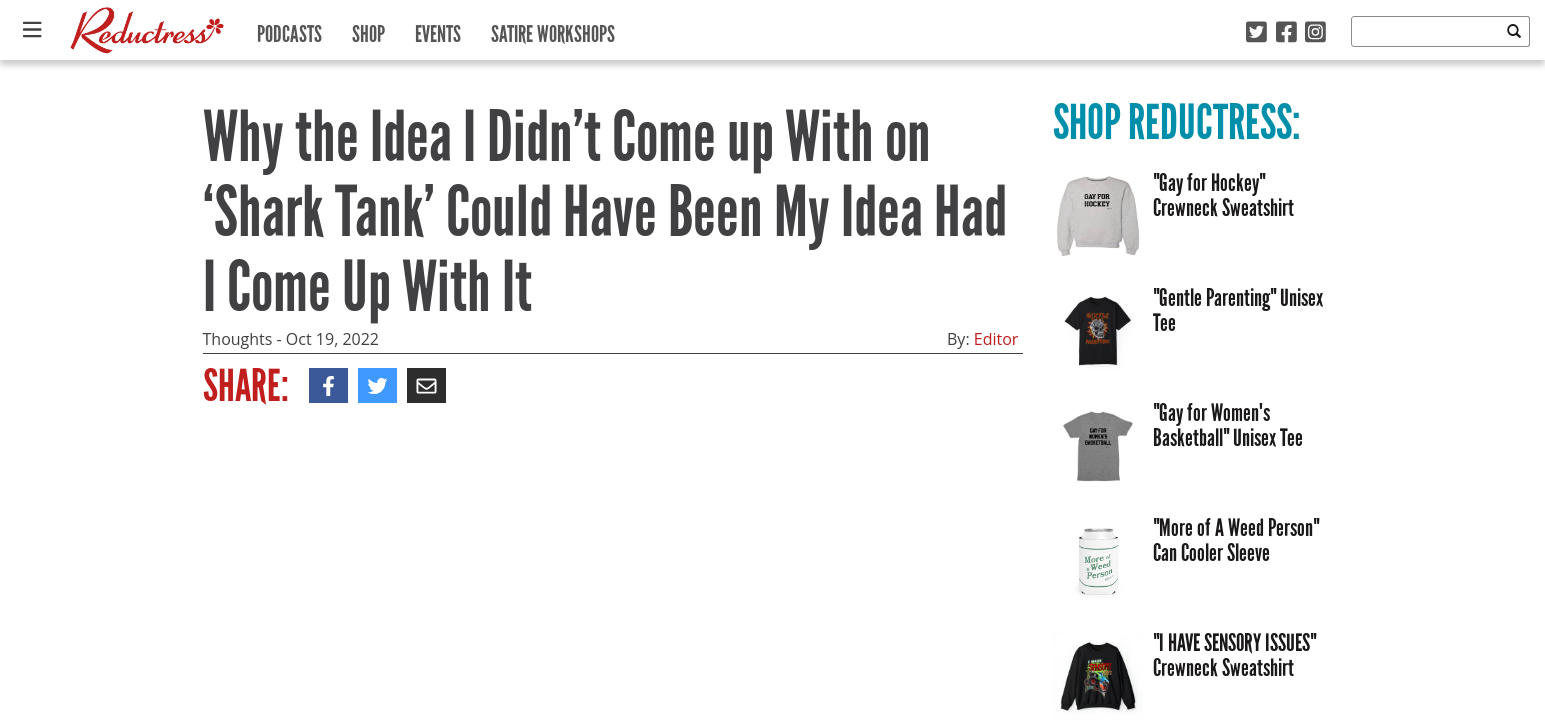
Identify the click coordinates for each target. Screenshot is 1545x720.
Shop (368, 29)
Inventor (243, 477)
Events (438, 29)
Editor (996, 339)
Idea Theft (432, 477)
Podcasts (289, 29)
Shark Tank (335, 477)
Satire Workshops (553, 29)
